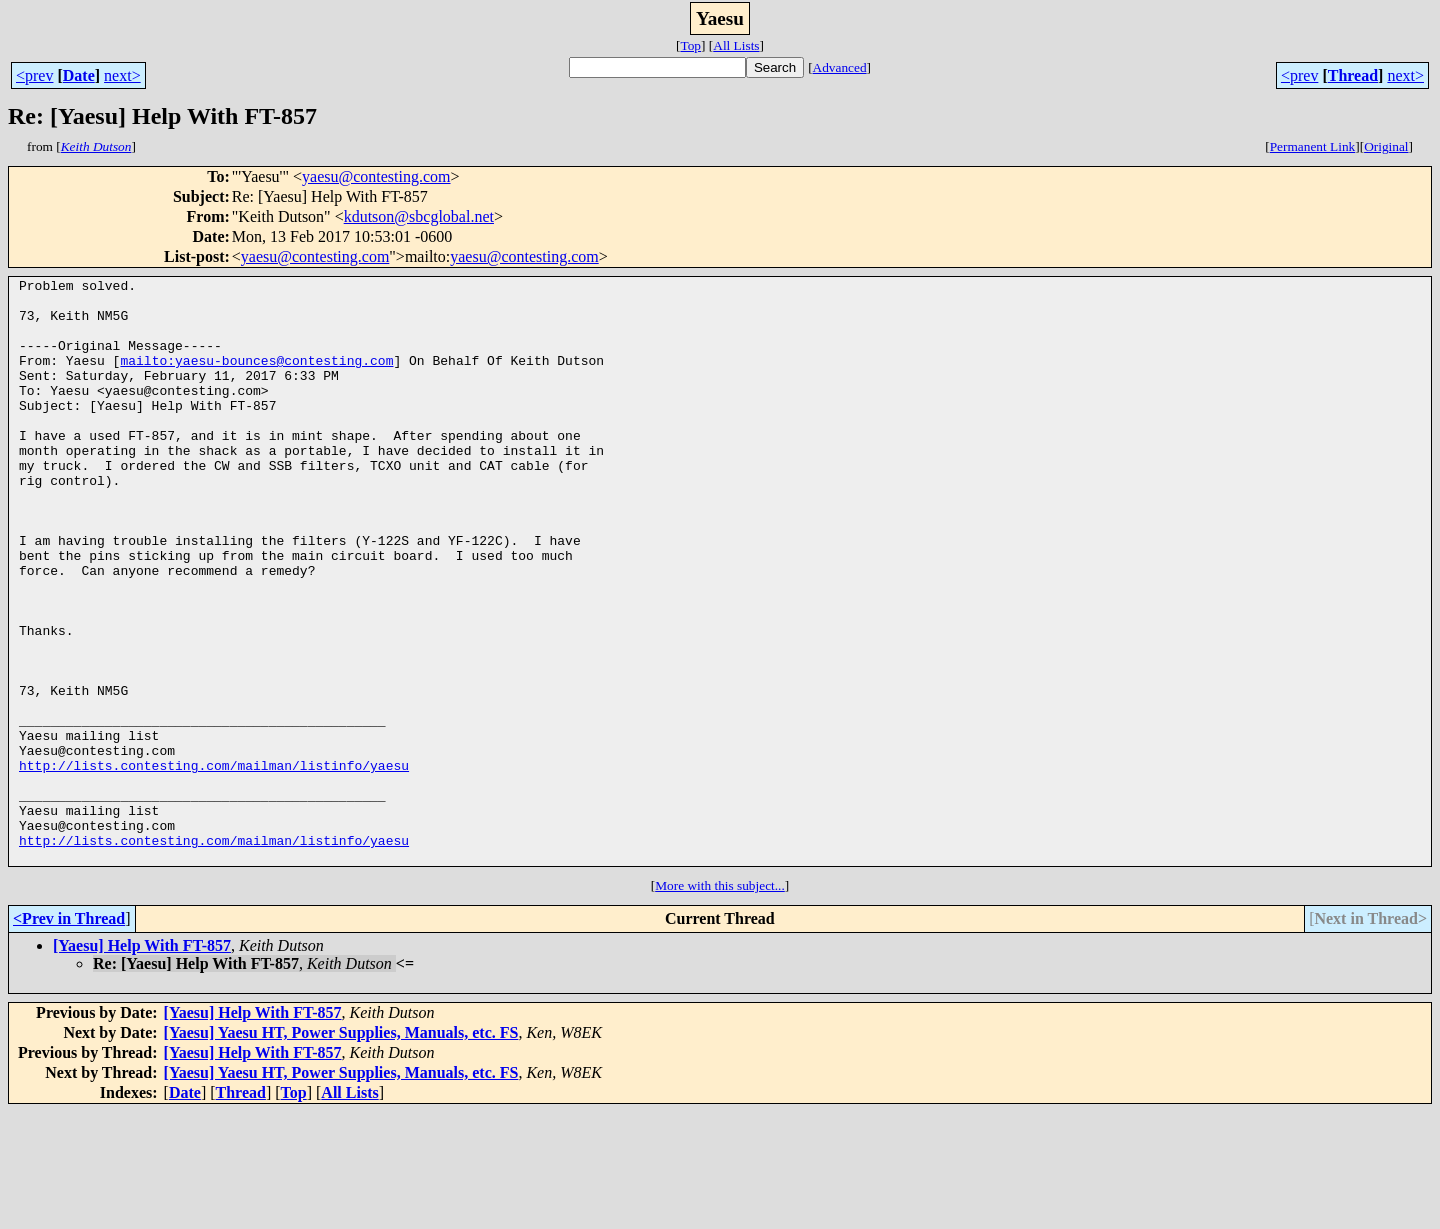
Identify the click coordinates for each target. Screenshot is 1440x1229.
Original (1386, 146)
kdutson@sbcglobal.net (419, 216)
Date (79, 75)
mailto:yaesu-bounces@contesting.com (256, 378)
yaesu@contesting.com (376, 176)
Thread (1353, 75)
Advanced (840, 67)
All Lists (736, 45)
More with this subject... (720, 1002)
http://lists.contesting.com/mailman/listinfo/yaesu (214, 864)
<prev (34, 75)
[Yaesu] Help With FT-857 (142, 1062)
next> (122, 75)
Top (690, 45)
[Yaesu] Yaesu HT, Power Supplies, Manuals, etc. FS (341, 1149)
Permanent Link (1313, 146)
